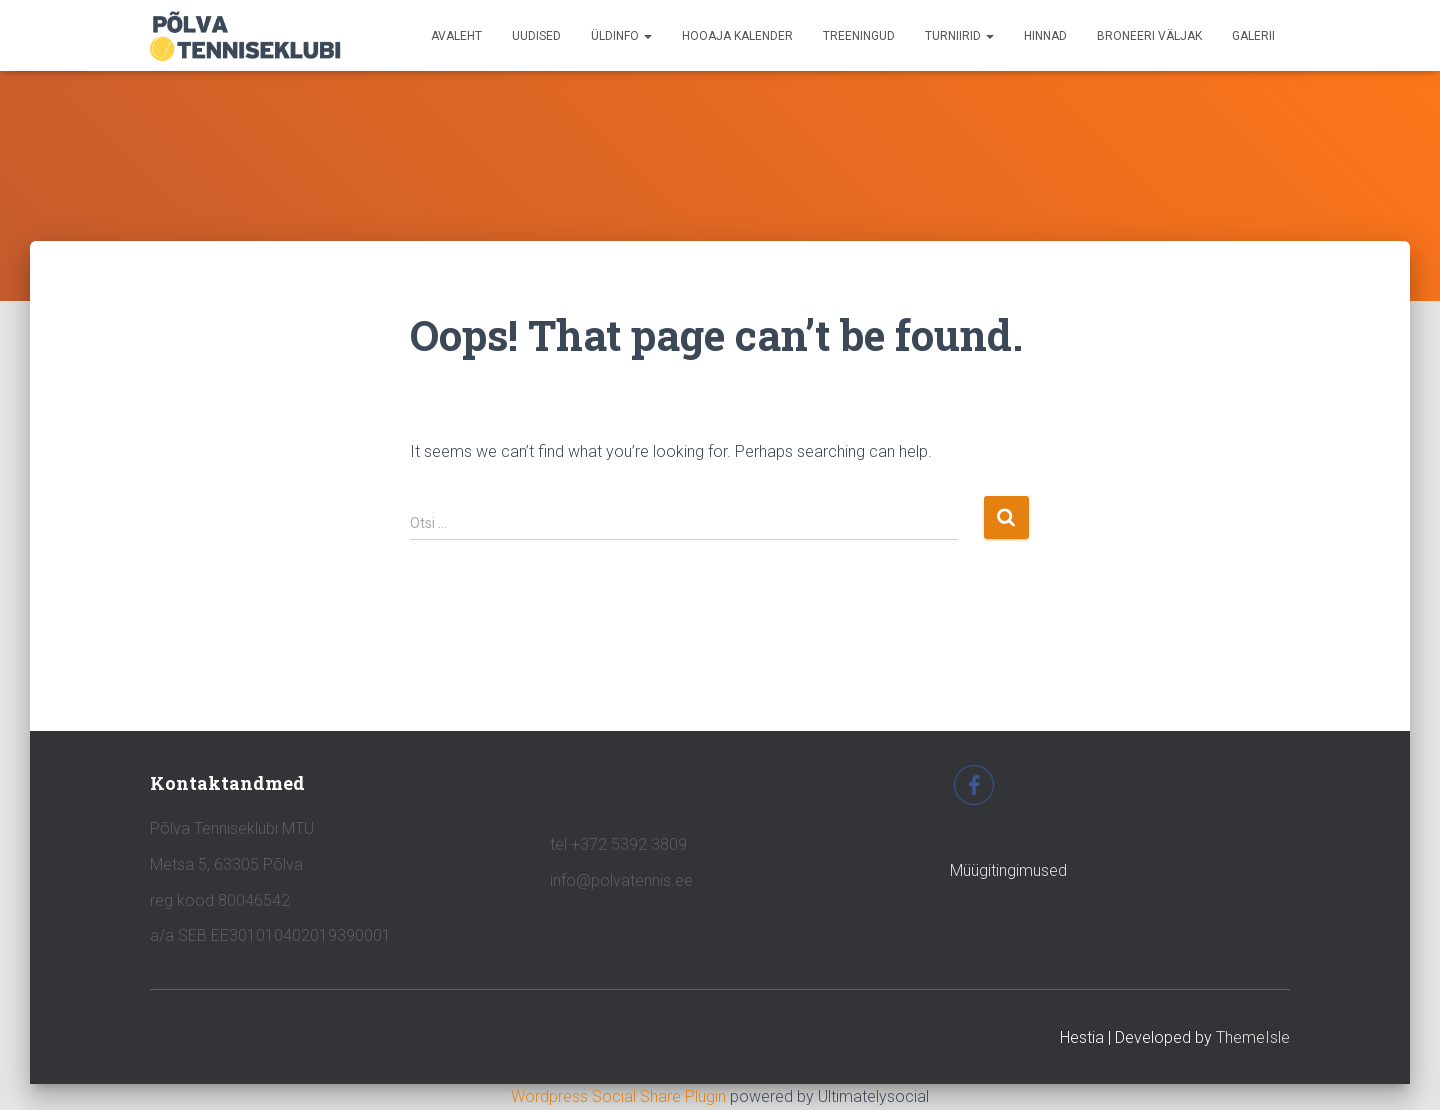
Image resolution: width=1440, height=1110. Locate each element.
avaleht (456, 36)
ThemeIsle (1253, 1037)
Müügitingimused (1008, 870)
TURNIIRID (959, 36)
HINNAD (1045, 36)
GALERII (1253, 36)
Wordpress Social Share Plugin (620, 1096)
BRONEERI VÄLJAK (1149, 36)
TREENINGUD (859, 36)
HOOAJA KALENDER (737, 36)
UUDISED (536, 36)
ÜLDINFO (621, 36)
